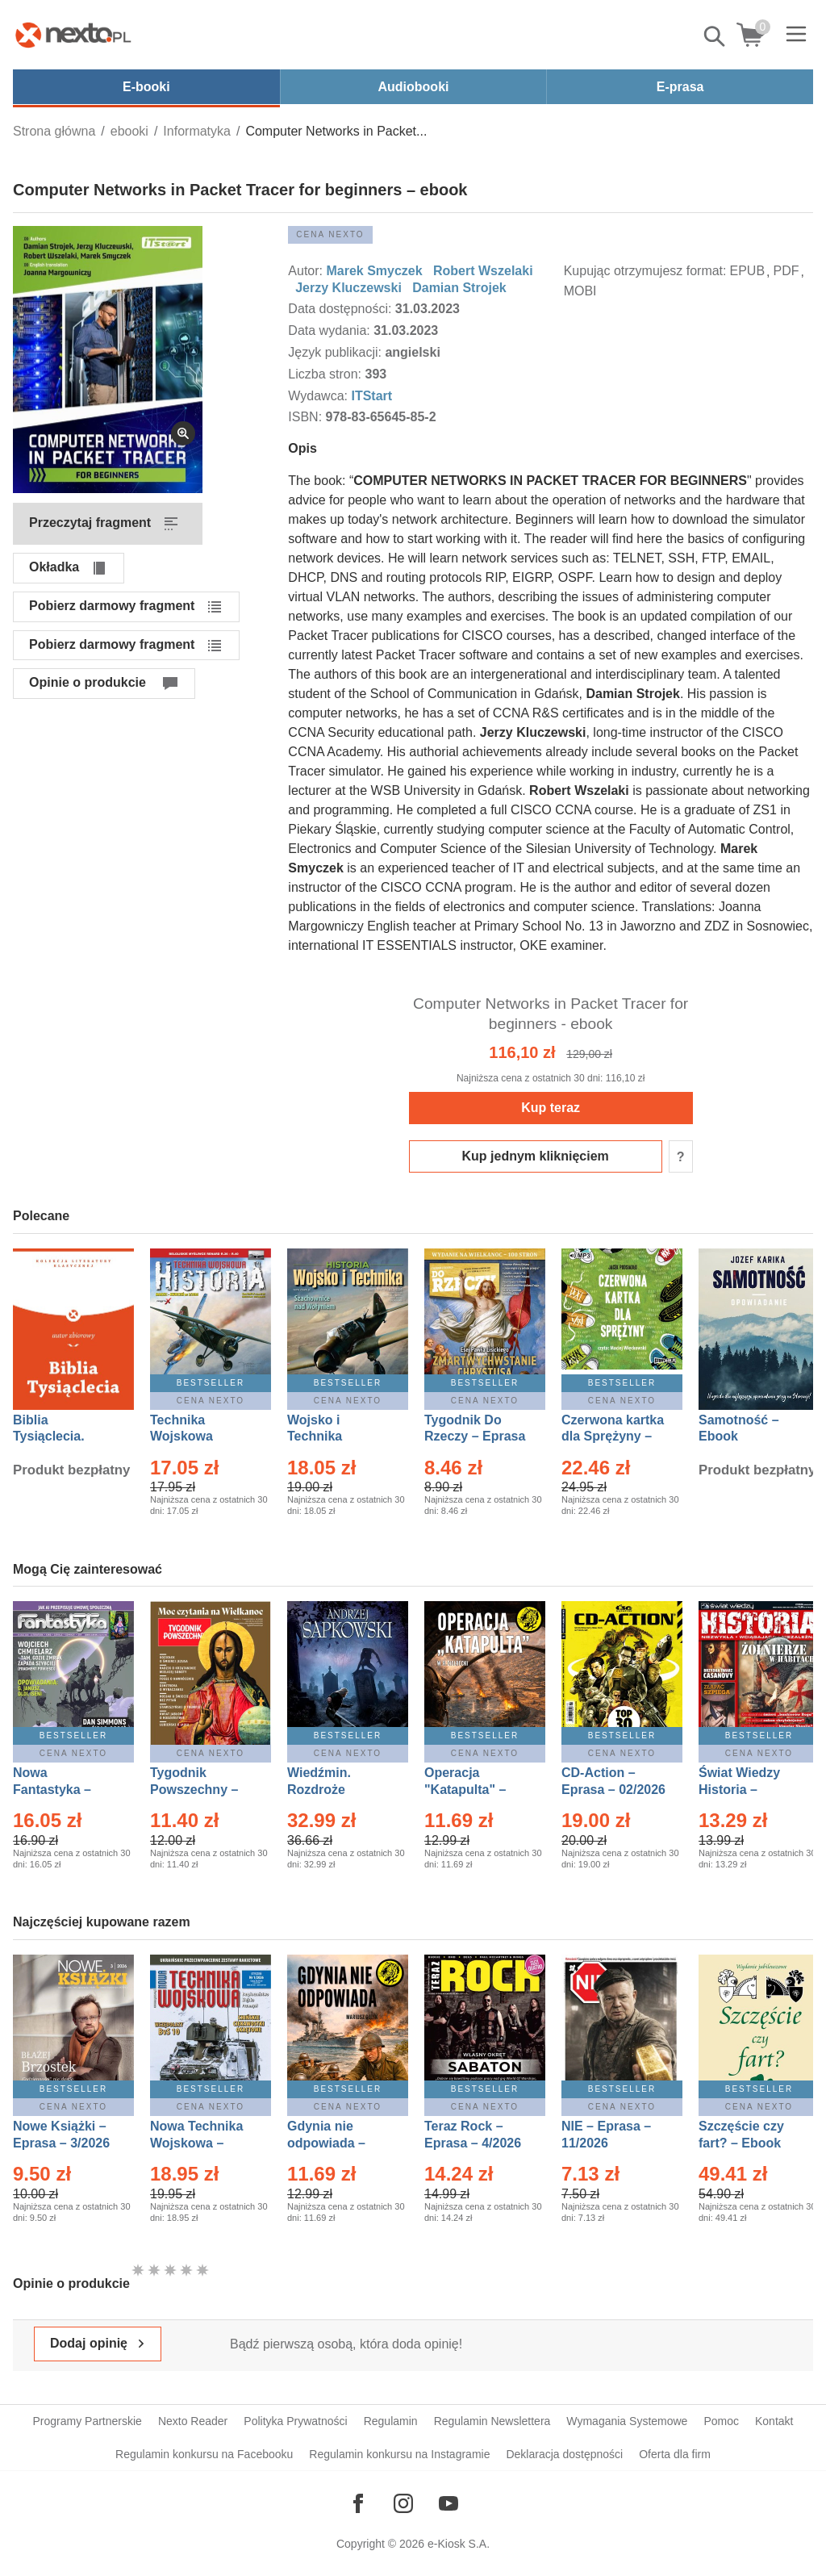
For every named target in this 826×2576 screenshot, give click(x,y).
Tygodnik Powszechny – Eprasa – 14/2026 (202, 1789)
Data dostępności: (341, 309)
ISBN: (306, 417)
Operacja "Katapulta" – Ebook (465, 1789)
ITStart (371, 396)
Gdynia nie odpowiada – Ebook (326, 2143)
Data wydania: (330, 330)
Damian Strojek (459, 288)
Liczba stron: (326, 374)
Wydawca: (319, 396)
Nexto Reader (192, 2421)
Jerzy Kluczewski (348, 288)
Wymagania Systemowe (626, 2421)
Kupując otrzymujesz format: (645, 271)
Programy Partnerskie (87, 2421)
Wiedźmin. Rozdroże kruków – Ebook (336, 1789)
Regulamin (391, 2421)
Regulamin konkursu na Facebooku (204, 2454)
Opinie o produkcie (87, 682)
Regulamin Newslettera (492, 2421)
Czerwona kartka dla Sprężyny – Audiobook (612, 1437)
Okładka (54, 567)
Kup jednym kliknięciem (535, 1156)
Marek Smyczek (374, 271)
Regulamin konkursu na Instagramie (399, 2454)
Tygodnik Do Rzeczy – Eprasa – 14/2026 (474, 1437)
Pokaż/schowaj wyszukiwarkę (715, 36)
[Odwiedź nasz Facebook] (358, 2503)
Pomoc (721, 2421)
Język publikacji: (336, 352)
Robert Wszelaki (483, 271)
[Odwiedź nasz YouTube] (448, 2503)
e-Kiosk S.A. (459, 2543)
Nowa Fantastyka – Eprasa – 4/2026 (61, 1789)
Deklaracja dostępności (564, 2454)
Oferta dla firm (675, 2454)
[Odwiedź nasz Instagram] (403, 2503)
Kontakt (774, 2421)
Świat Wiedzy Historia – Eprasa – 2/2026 (747, 1789)
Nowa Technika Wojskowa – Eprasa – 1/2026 (198, 2143)
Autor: (307, 271)
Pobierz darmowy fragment (111, 606)
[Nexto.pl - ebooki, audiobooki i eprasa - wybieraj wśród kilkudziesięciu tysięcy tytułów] (73, 34)
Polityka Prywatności (295, 2421)
